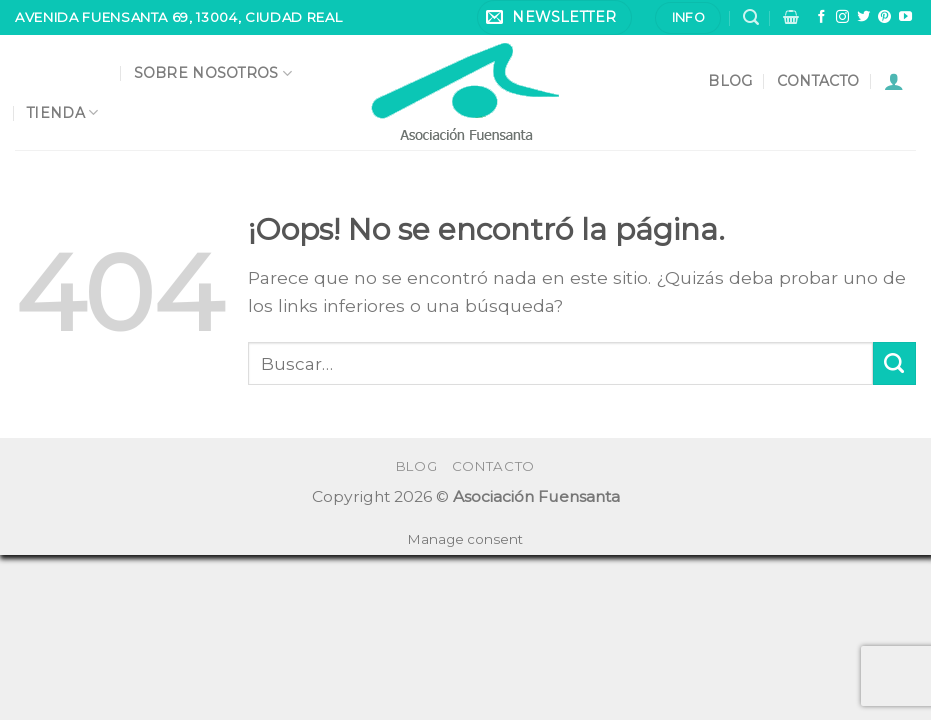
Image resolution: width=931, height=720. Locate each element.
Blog (730, 81)
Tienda (62, 112)
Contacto (818, 81)
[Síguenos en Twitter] (863, 17)
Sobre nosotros (213, 73)
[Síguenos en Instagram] (842, 17)
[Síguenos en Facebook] (821, 17)
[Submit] (894, 363)
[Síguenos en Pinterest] (884, 17)
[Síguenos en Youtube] (905, 17)
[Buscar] (751, 17)
